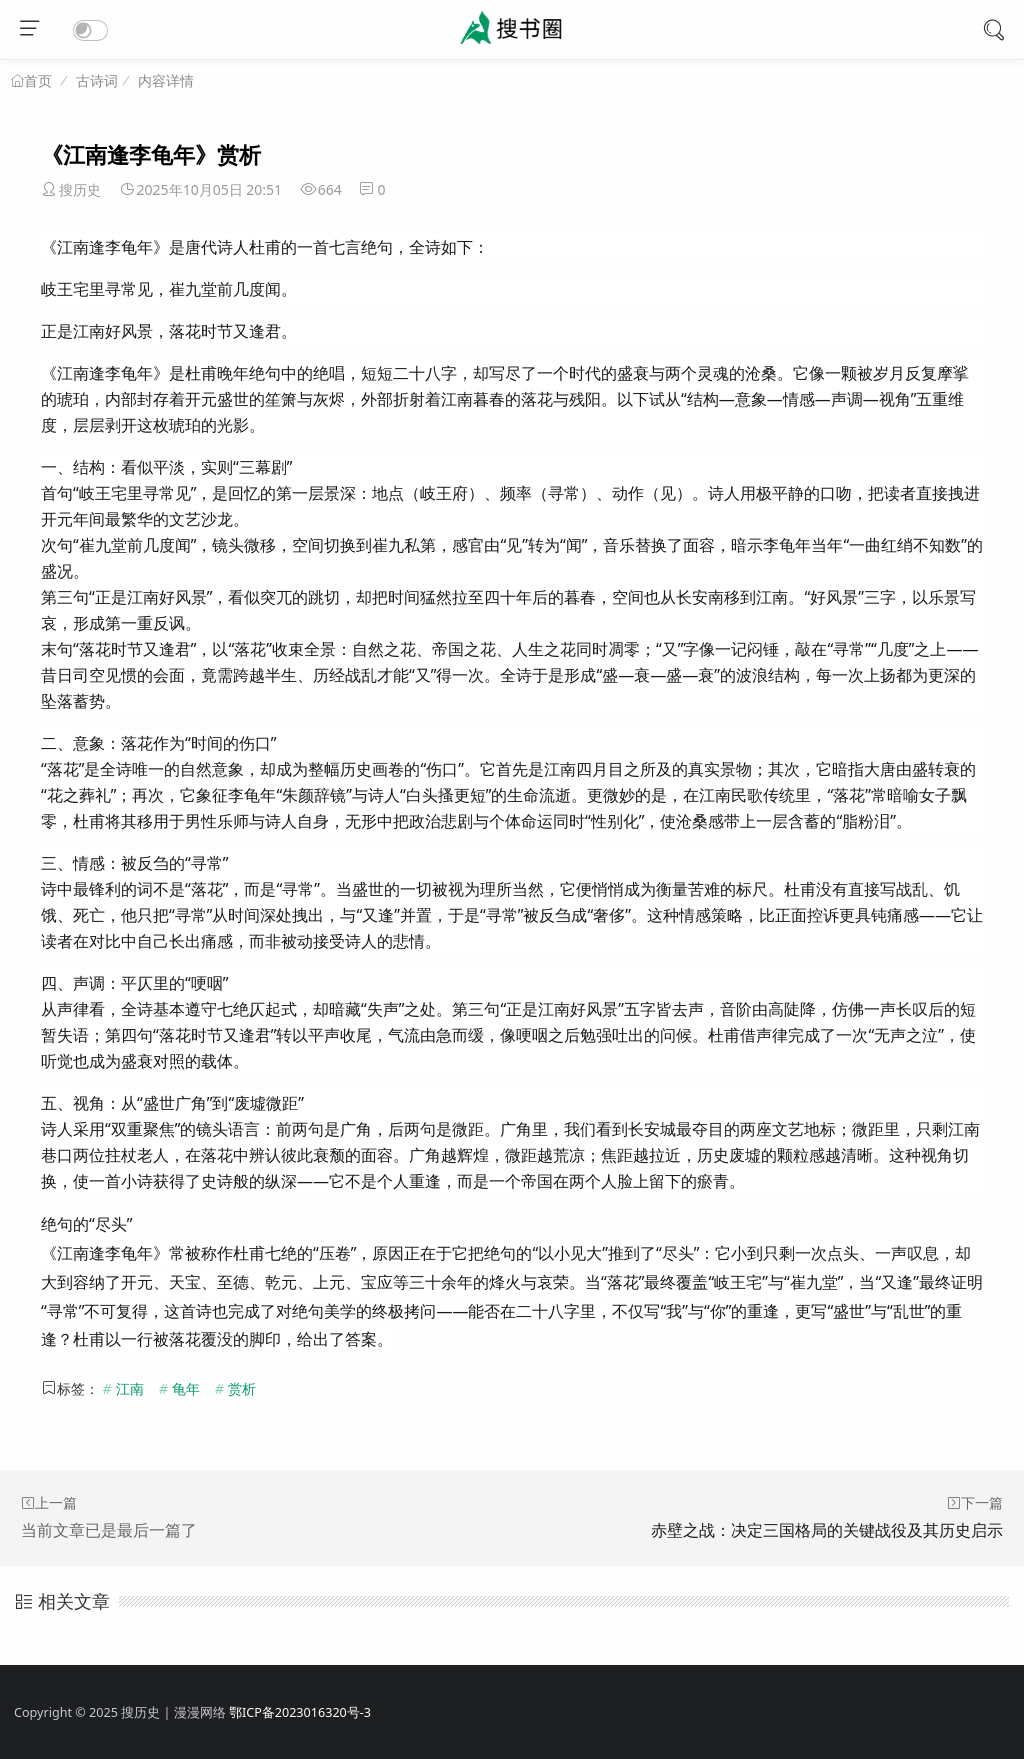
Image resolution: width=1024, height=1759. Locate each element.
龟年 (186, 1388)
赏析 (242, 1388)
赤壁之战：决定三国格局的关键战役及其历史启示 (827, 1530)
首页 (38, 81)
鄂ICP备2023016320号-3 (300, 1712)
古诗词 (97, 80)
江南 (130, 1388)
